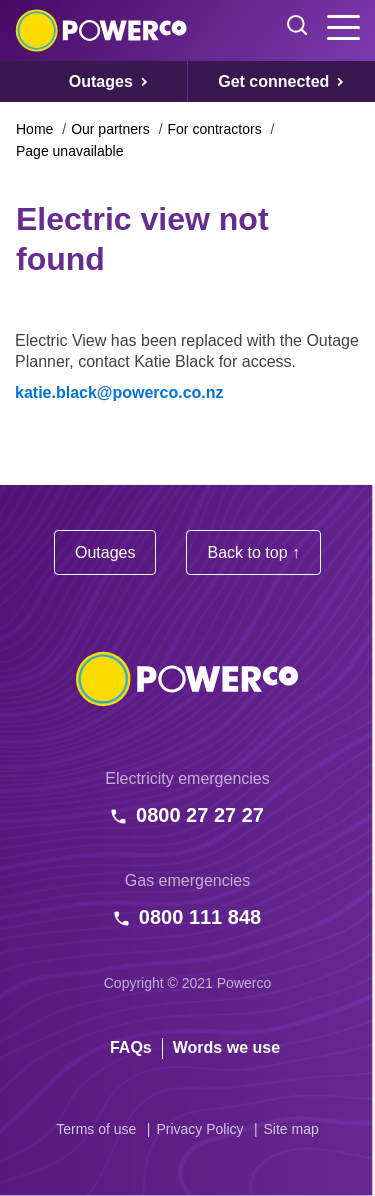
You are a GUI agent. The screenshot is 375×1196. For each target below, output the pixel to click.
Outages (105, 552)
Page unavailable (69, 151)
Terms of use (96, 1129)
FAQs (131, 1047)
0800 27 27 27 (200, 815)
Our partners (110, 129)
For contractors (215, 129)
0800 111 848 (200, 917)
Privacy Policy (199, 1129)
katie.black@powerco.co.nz (119, 392)
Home (34, 129)
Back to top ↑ (253, 552)
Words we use (226, 1047)
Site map (291, 1129)
